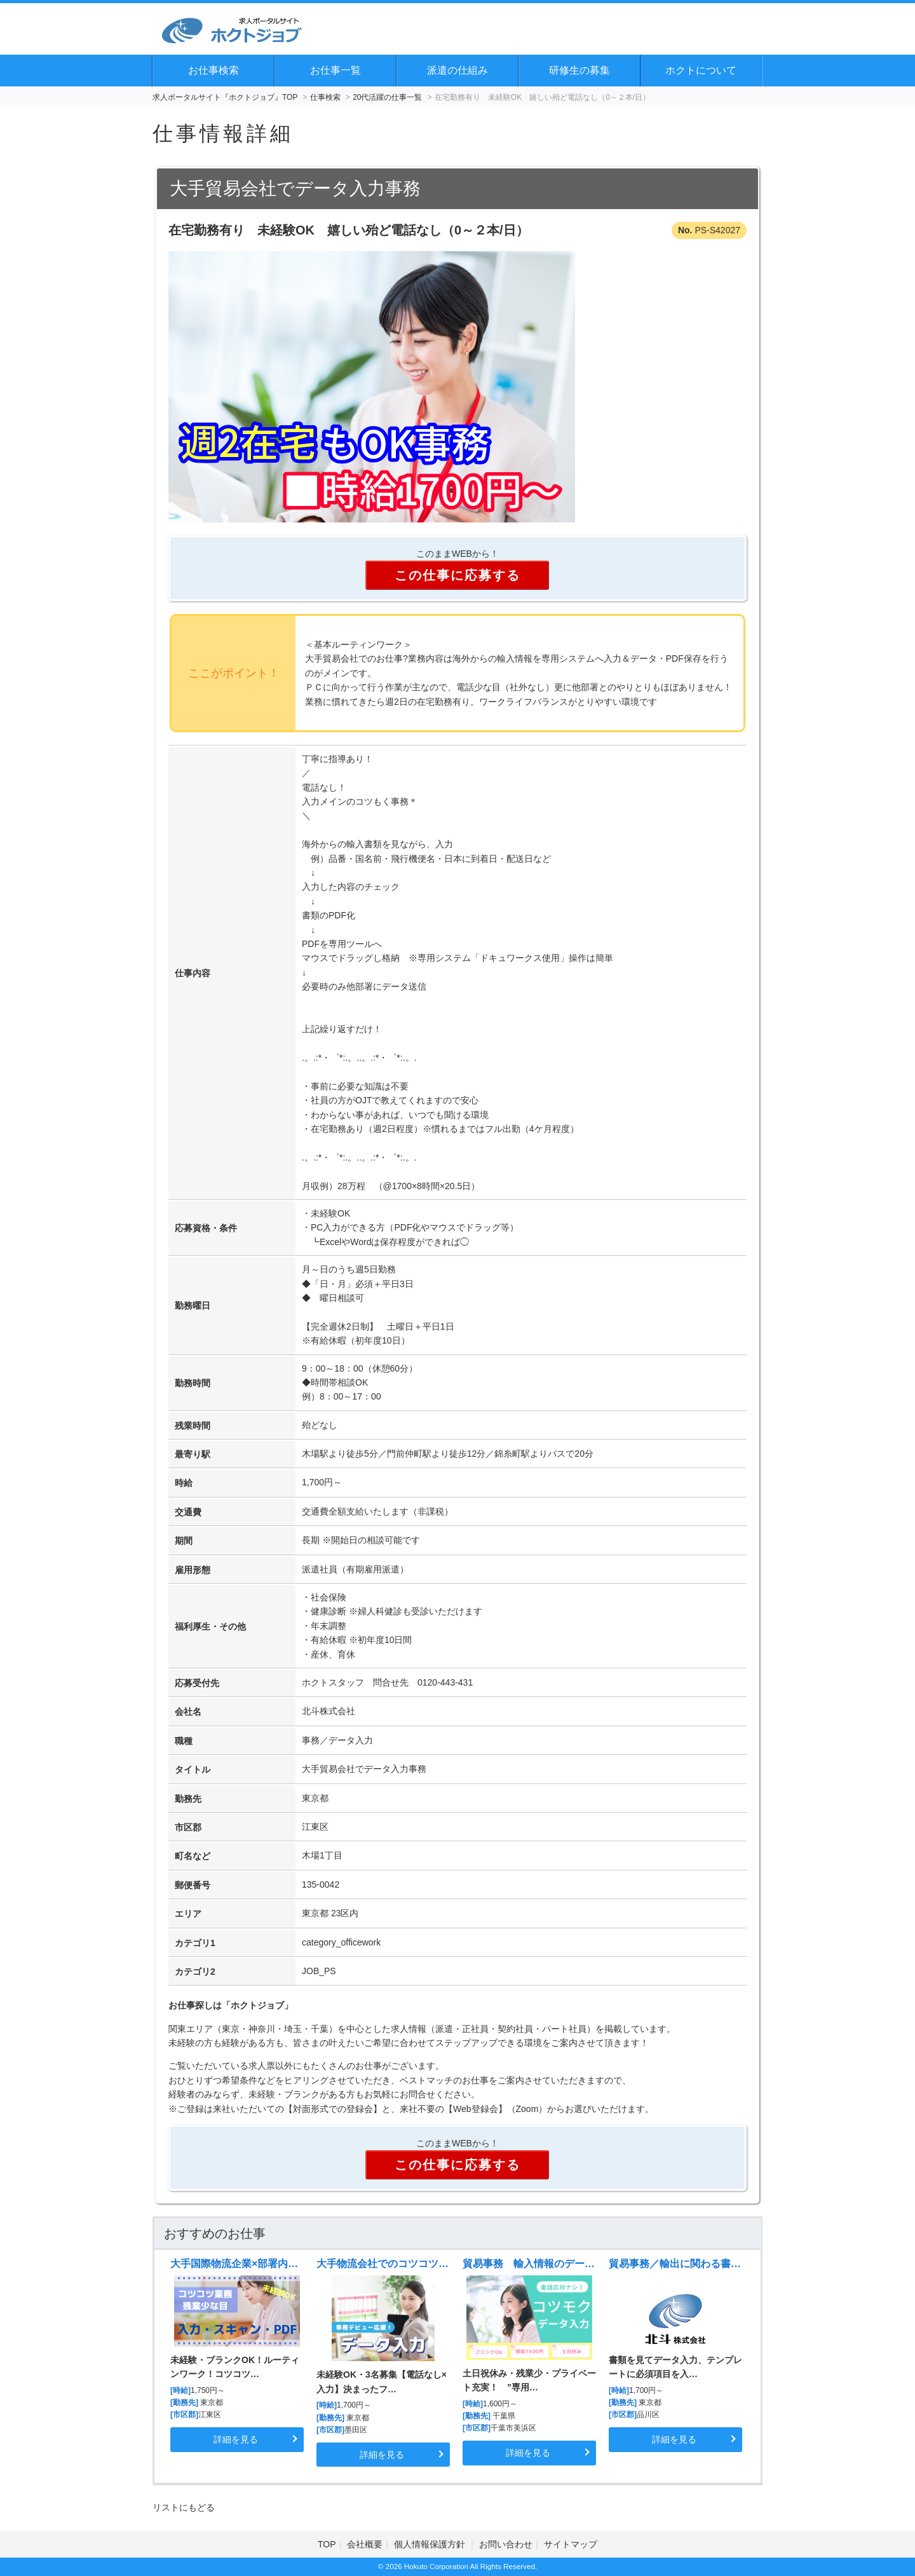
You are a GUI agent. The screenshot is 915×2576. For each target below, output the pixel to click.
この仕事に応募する (457, 575)
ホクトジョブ (257, 2005)
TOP (327, 2544)
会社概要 (365, 2544)
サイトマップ (570, 2544)
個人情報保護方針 (431, 2544)
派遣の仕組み (457, 70)
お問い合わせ (505, 2544)
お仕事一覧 (335, 70)
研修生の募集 (579, 70)
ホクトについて (700, 70)
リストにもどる (183, 2507)
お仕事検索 (213, 70)
